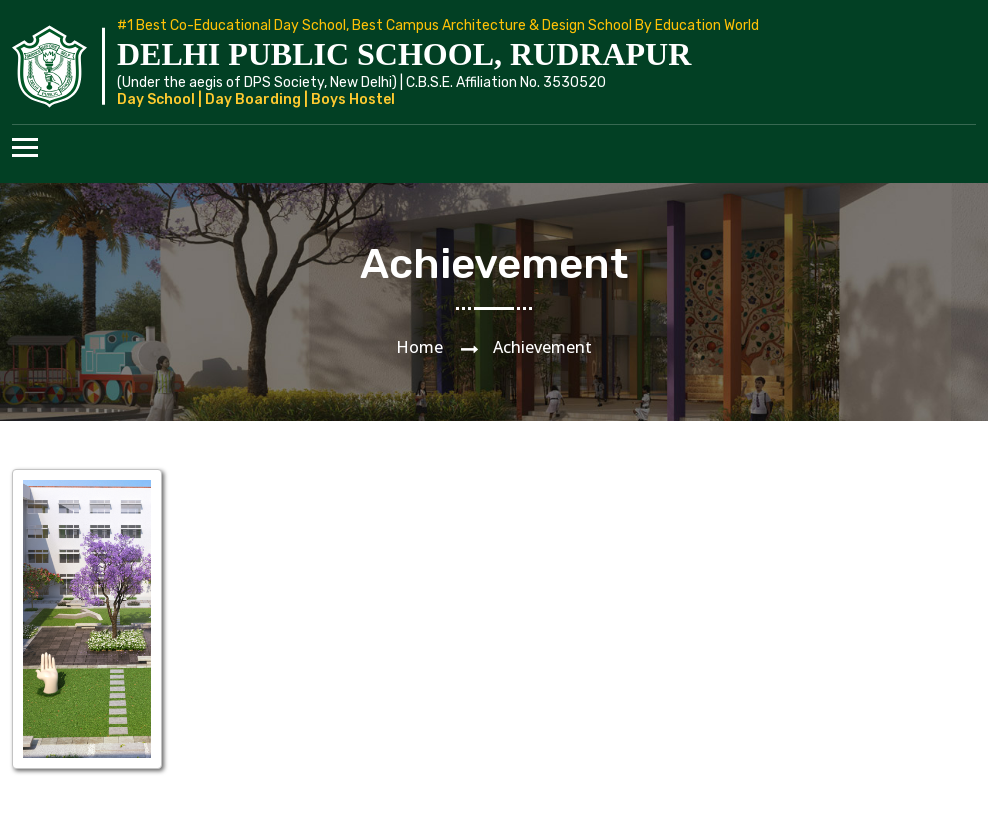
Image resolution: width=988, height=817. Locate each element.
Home (419, 347)
